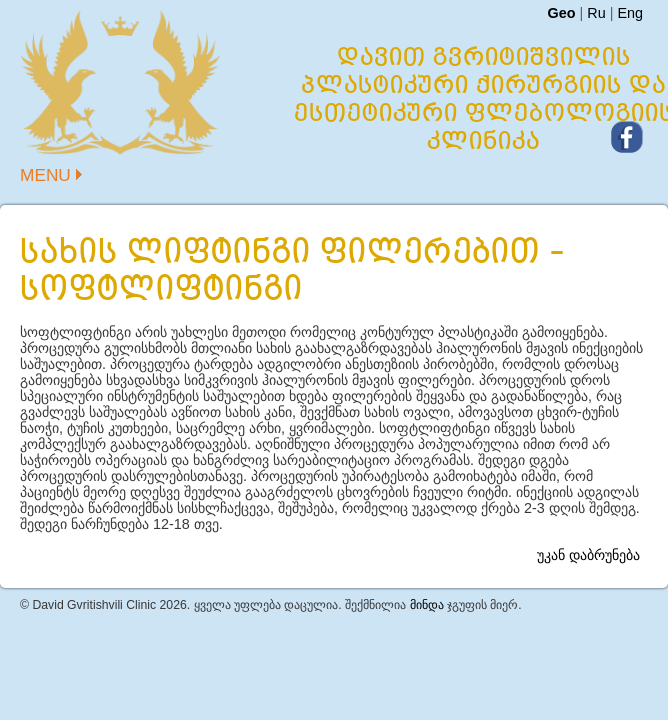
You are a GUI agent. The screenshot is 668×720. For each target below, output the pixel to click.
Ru (596, 13)
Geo (561, 13)
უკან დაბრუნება (588, 555)
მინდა (427, 605)
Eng (630, 13)
